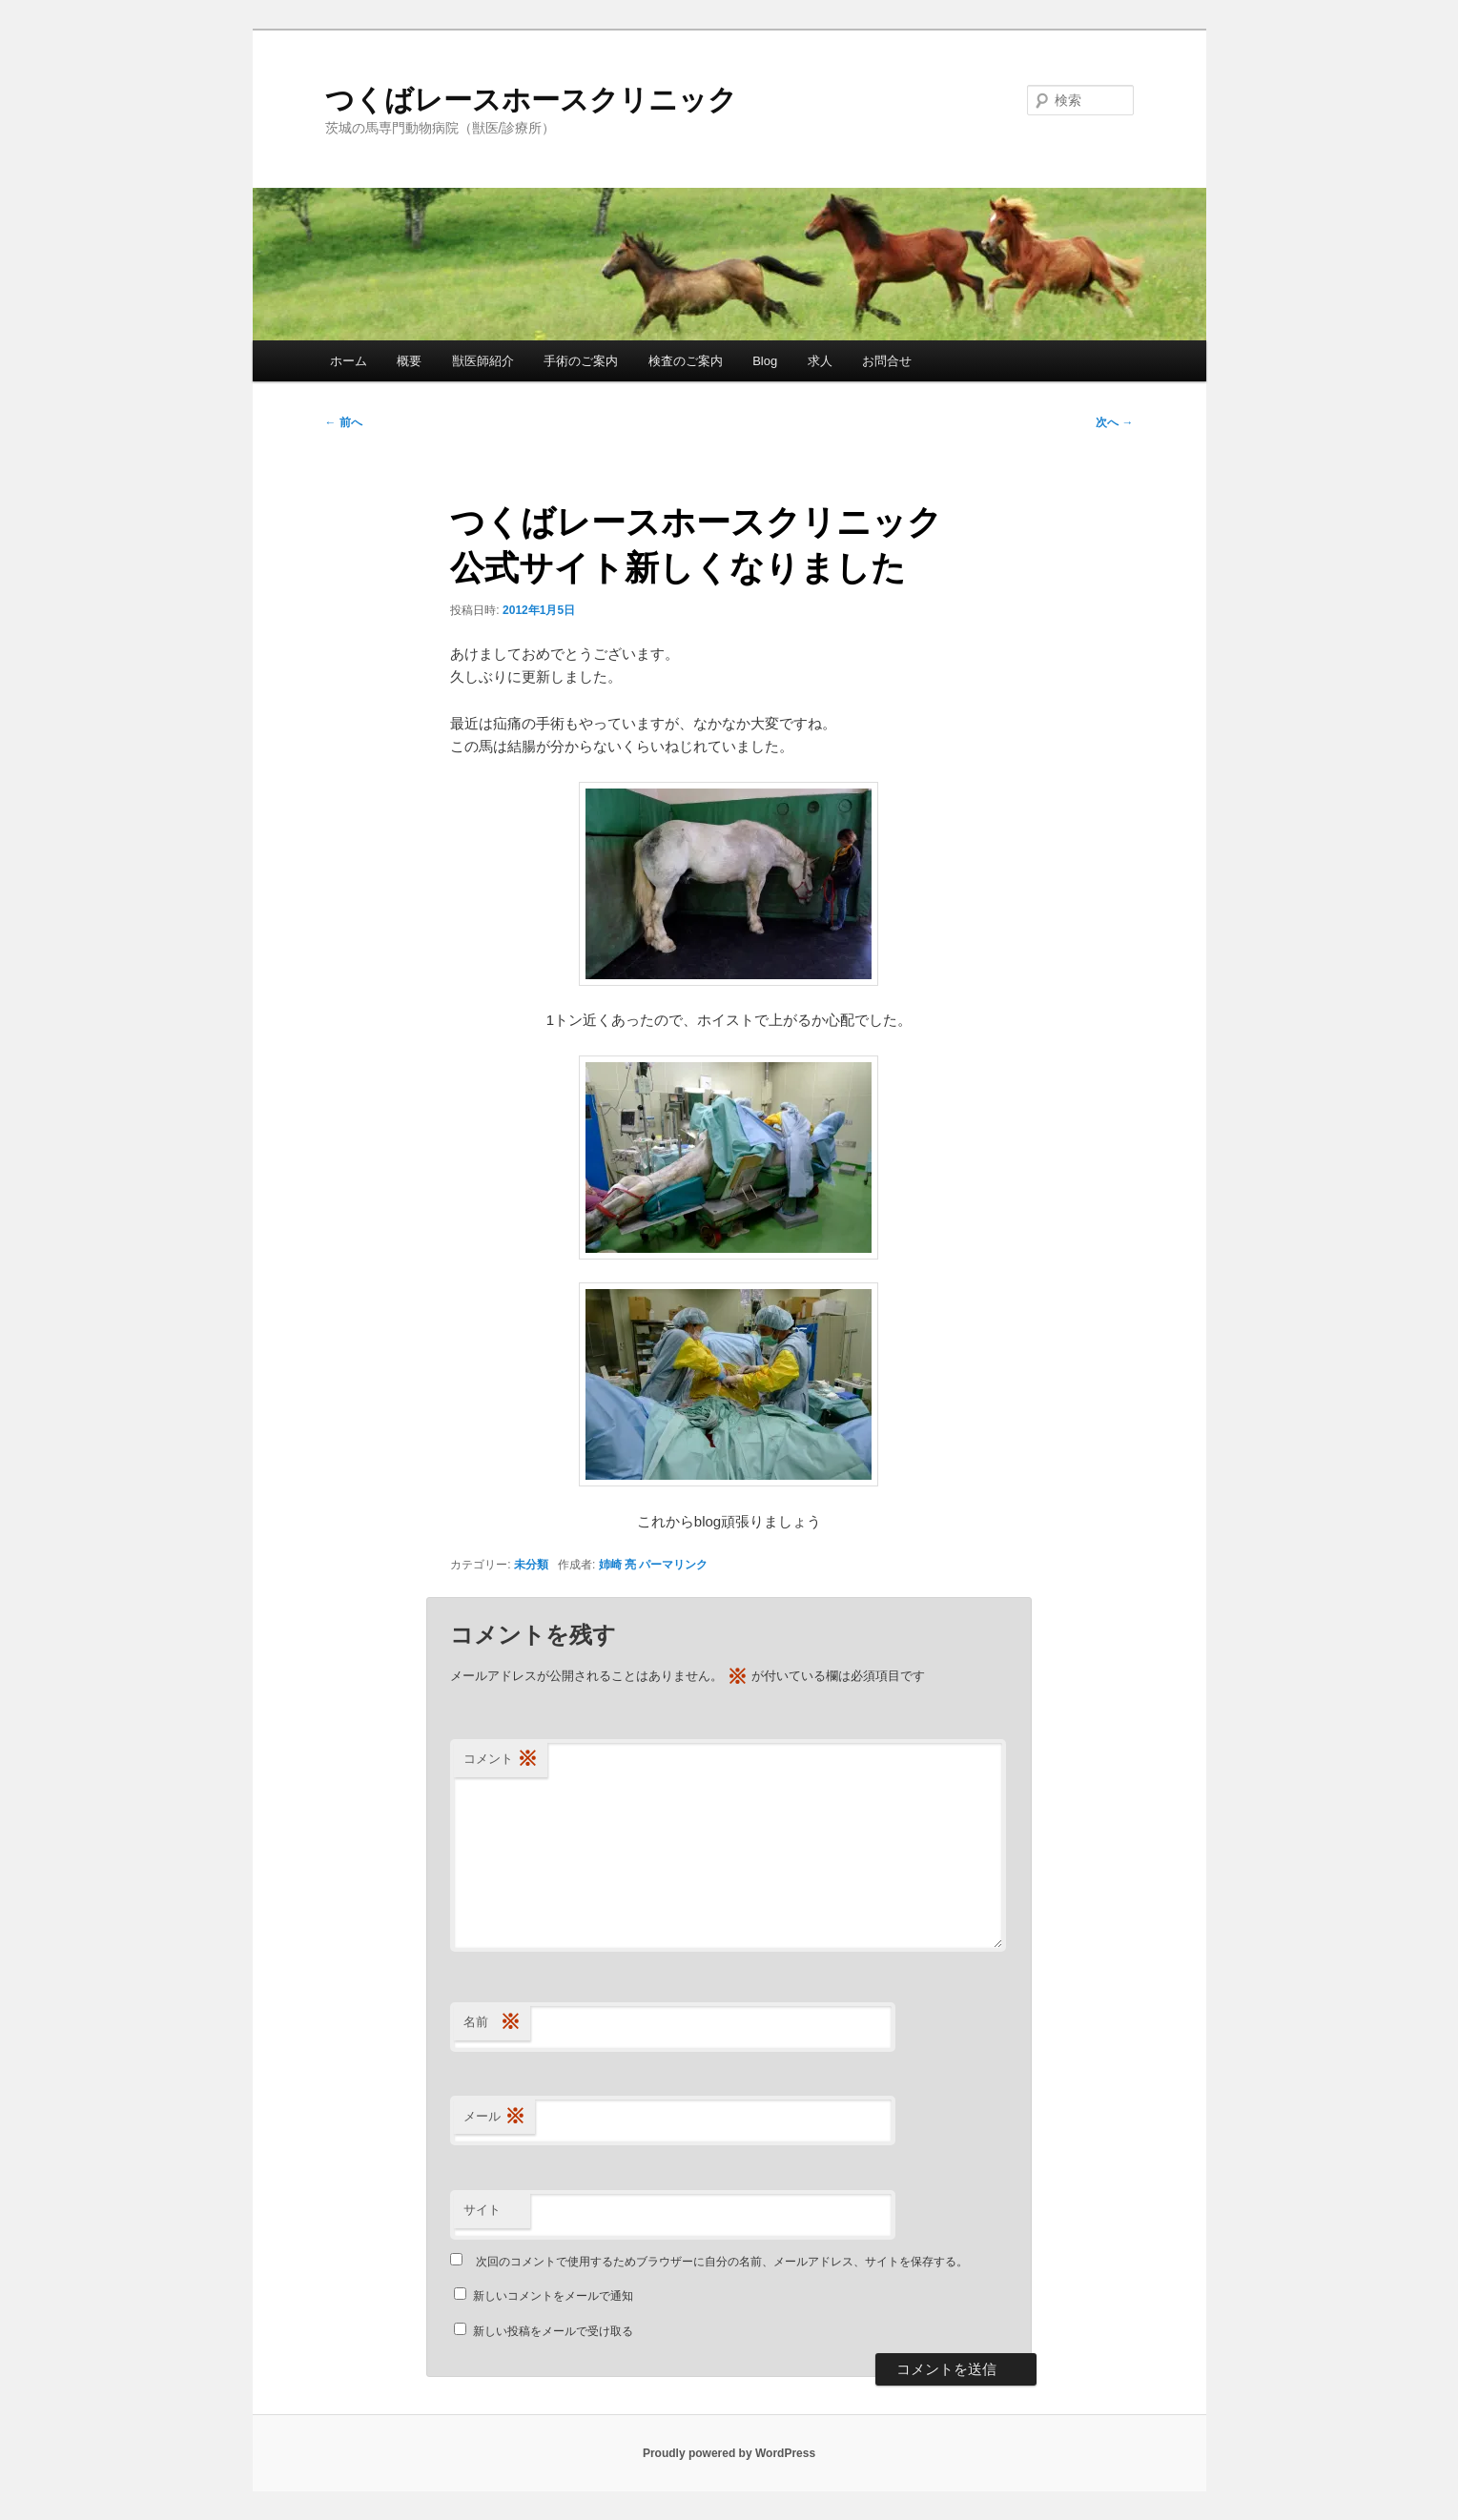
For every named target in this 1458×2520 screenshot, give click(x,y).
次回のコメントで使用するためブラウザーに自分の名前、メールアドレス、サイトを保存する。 (722, 2261)
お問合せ (887, 361)
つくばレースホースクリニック (531, 99)
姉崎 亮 (617, 1564)
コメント (500, 1759)
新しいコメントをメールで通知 (553, 2296)
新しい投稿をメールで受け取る (553, 2331)
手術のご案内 (581, 361)
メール (494, 2117)
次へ (1114, 422)
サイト (482, 2209)
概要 (409, 361)
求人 (820, 361)
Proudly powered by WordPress (729, 2453)
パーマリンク (673, 1564)
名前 (492, 2023)
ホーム (348, 361)
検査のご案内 (685, 361)
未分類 (531, 1564)
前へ (343, 422)
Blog (764, 361)
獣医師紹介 (483, 361)
